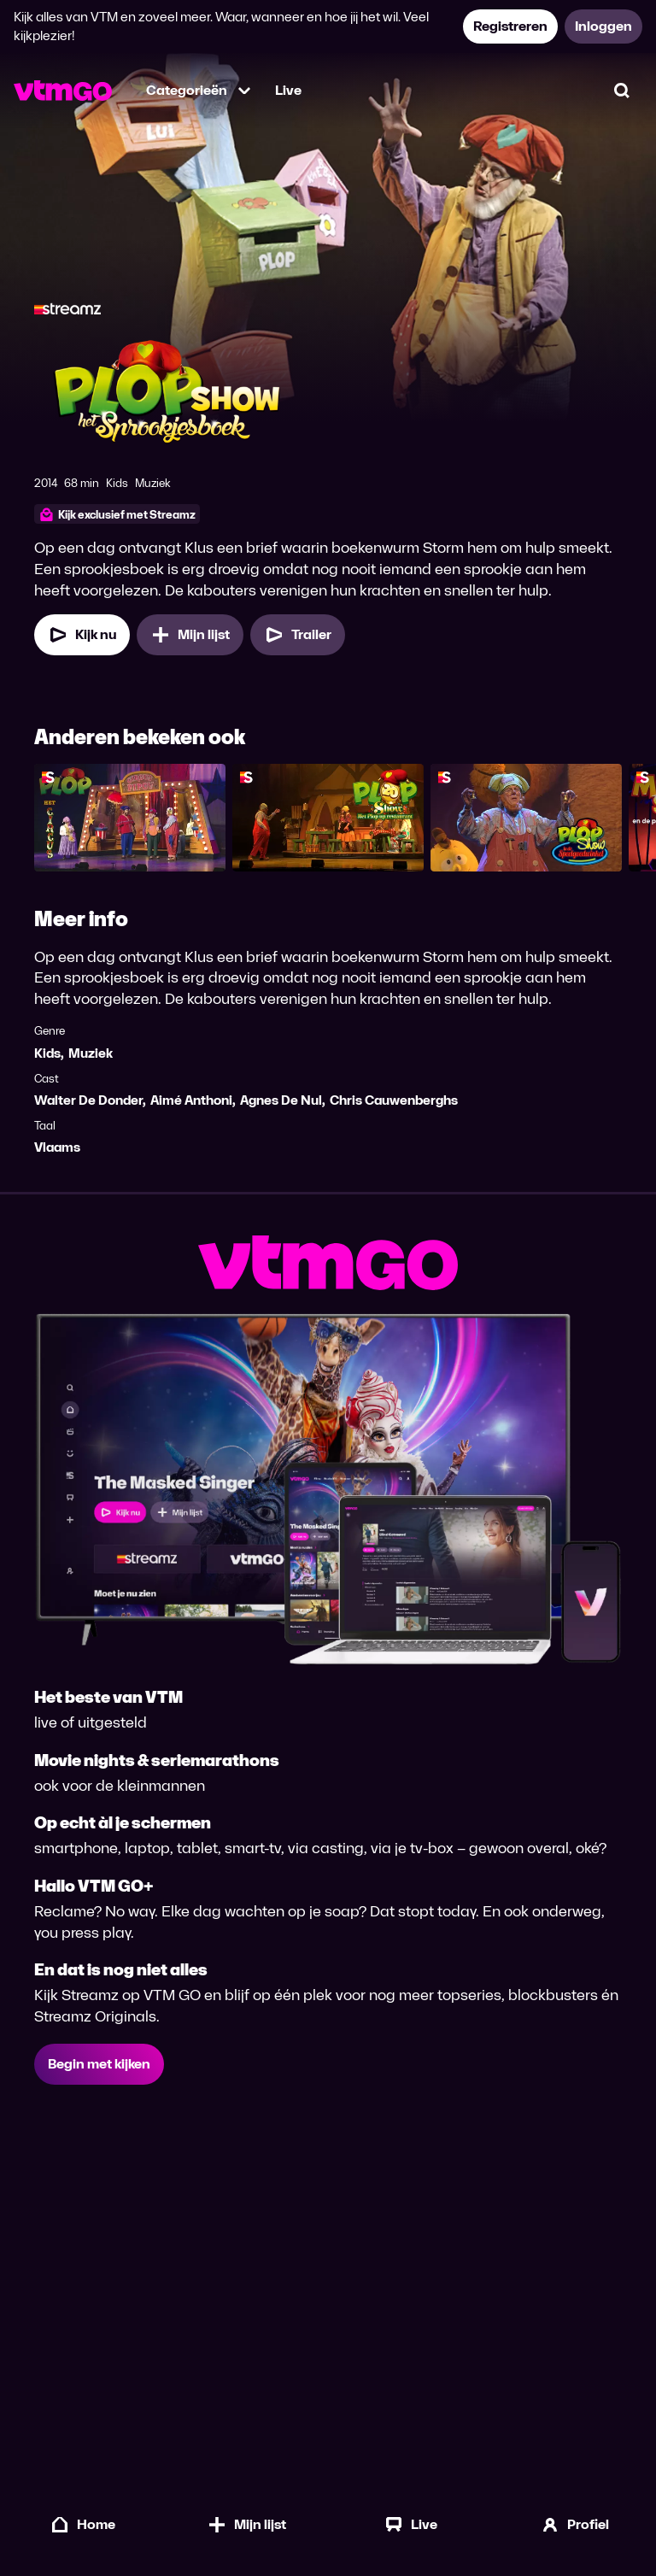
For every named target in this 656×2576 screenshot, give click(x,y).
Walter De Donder (88, 1100)
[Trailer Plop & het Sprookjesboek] (297, 634)
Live (288, 90)
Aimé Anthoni (191, 1100)
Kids (47, 1053)
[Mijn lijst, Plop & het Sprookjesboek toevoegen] (190, 634)
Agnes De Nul (281, 1100)
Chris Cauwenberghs (394, 1100)
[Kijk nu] (82, 634)
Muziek (90, 1053)
